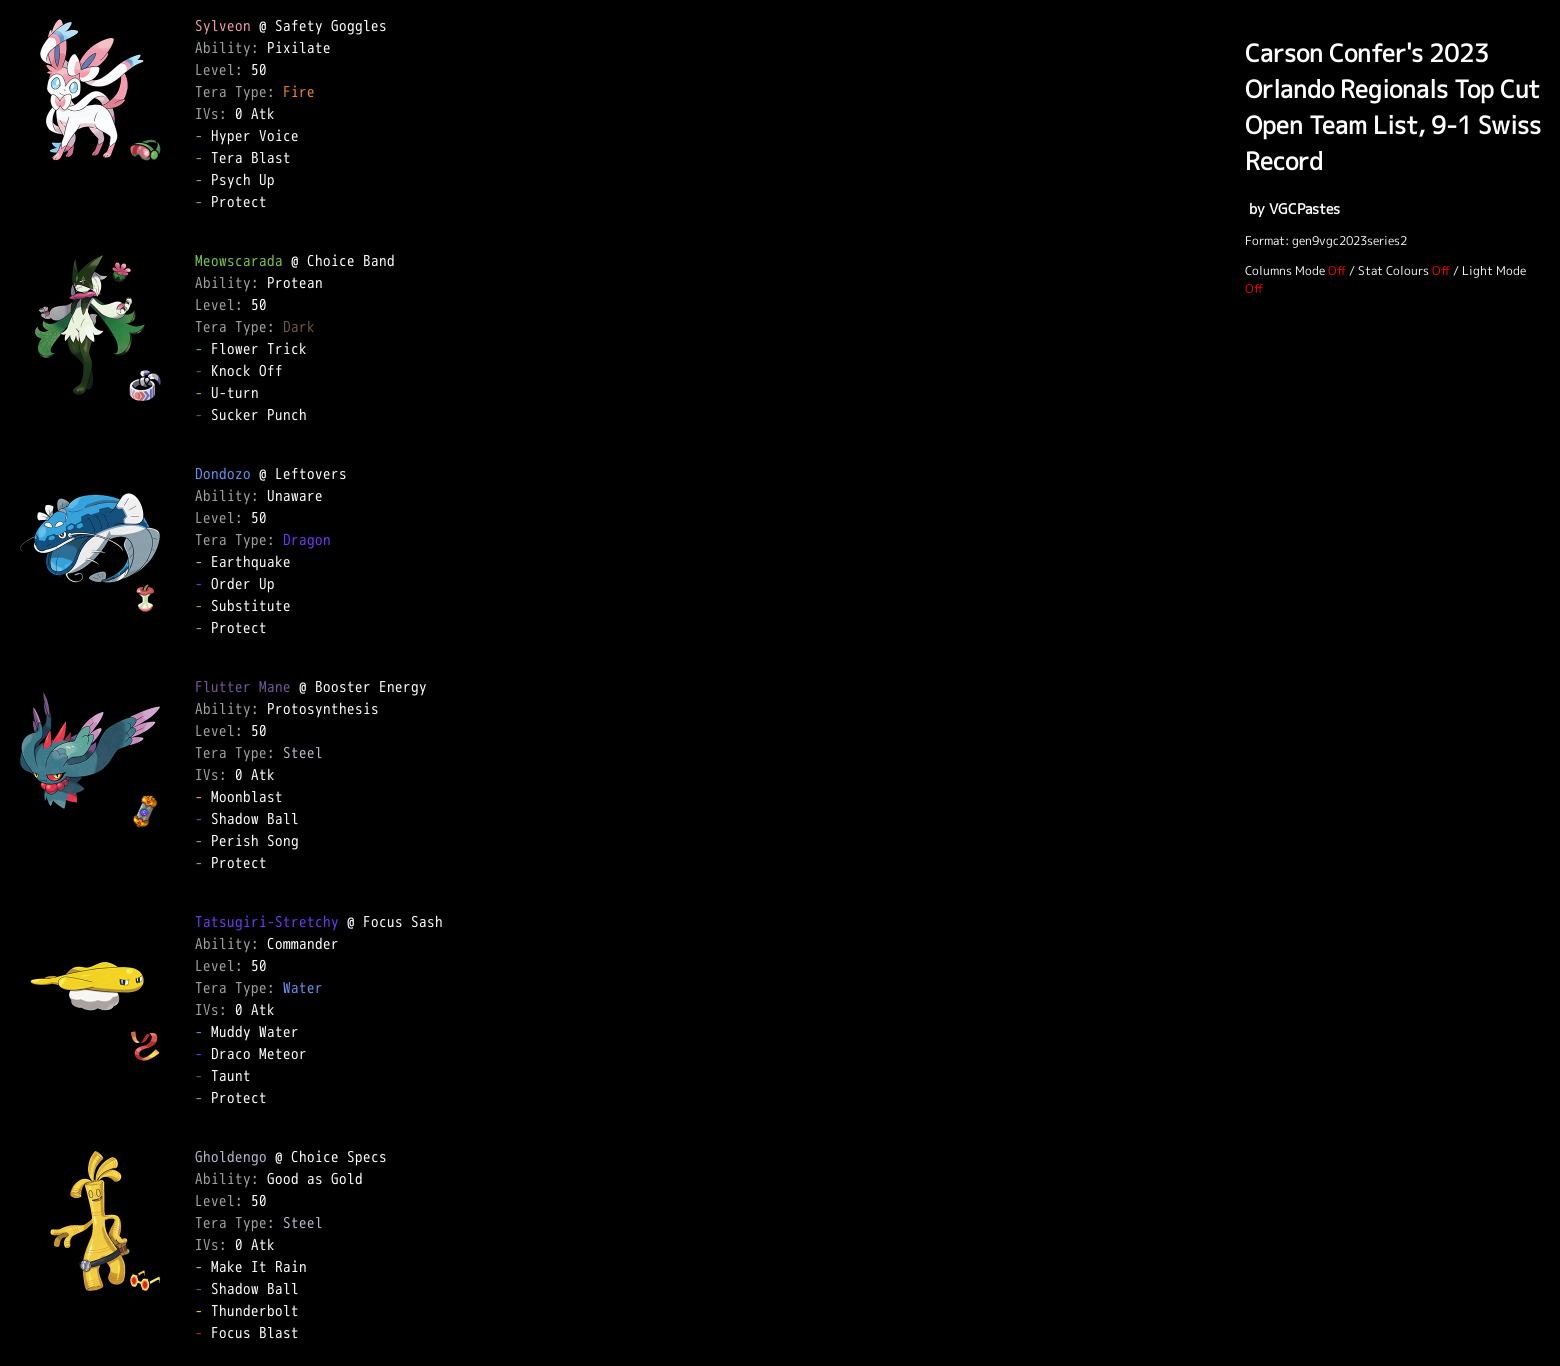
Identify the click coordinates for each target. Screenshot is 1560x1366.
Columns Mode (1285, 270)
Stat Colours (1393, 270)
